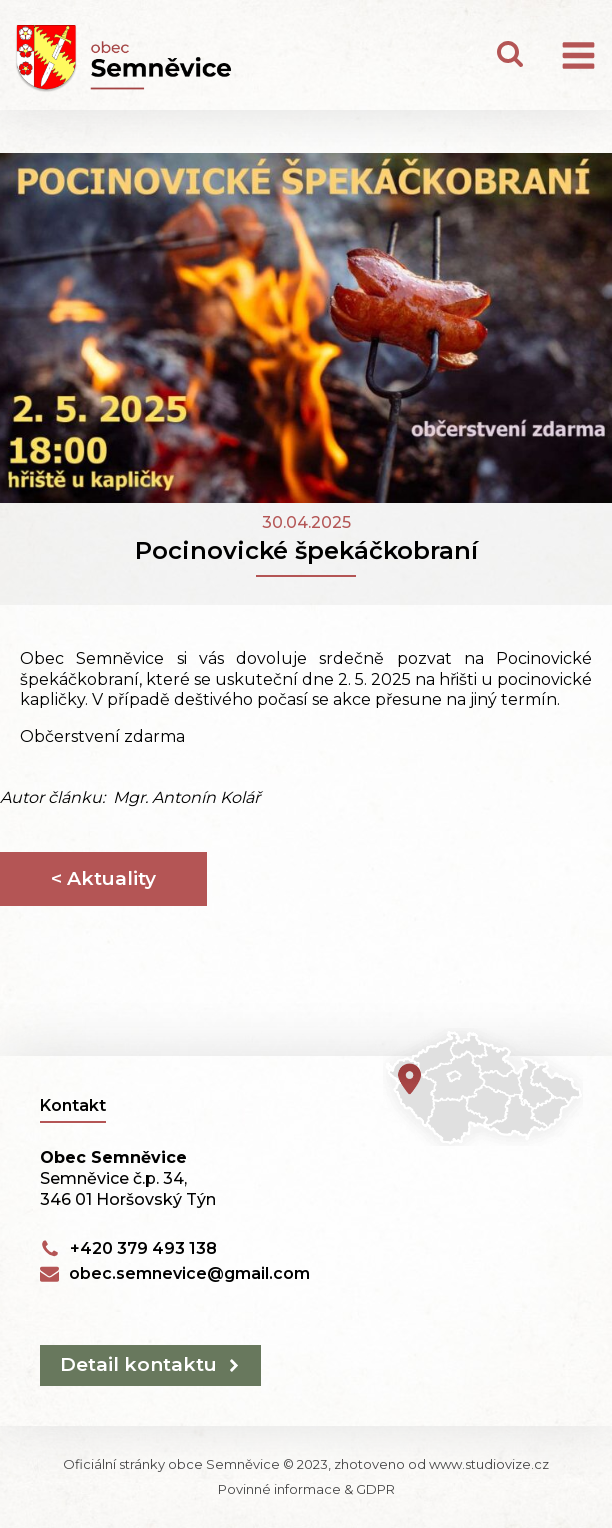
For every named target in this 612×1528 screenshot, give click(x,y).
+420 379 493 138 (143, 1248)
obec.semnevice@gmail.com (189, 1273)
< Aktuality (103, 878)
